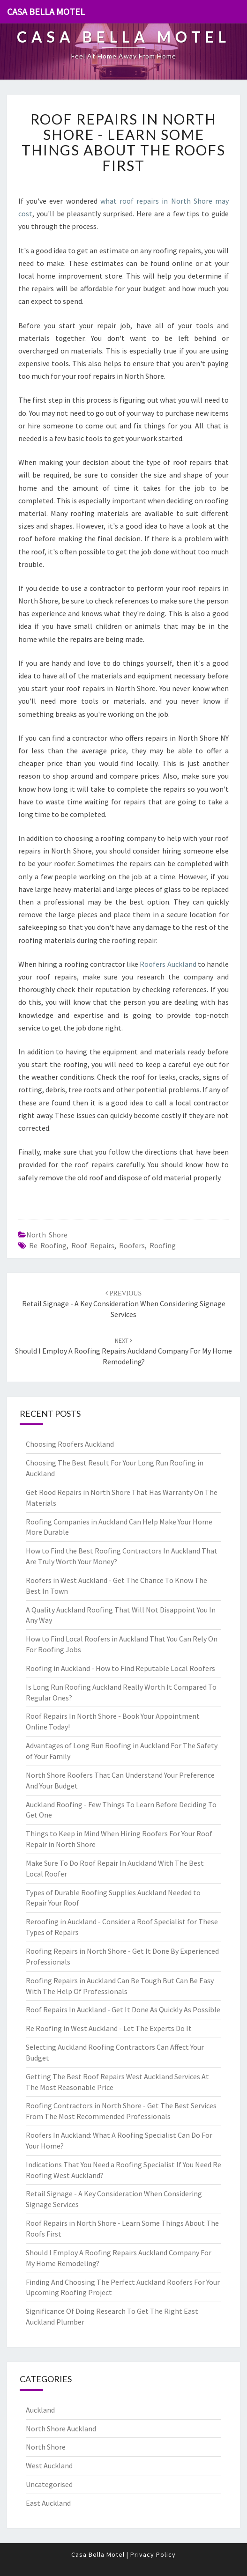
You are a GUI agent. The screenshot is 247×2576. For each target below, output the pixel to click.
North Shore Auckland (61, 2428)
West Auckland (49, 2465)
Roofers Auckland (168, 964)
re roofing (48, 1245)
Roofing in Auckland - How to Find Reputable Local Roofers (120, 1668)
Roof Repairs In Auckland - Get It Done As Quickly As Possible (123, 2009)
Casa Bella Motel (46, 11)
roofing (163, 1245)
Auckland (40, 2409)
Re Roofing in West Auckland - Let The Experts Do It (109, 2028)
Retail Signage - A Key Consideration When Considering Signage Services (123, 1304)
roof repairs (92, 1245)
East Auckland (48, 2503)
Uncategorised (49, 2484)
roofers (132, 1245)
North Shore (46, 1234)
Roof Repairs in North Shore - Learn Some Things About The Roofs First (123, 142)
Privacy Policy (153, 2554)
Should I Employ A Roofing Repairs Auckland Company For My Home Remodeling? (123, 1351)
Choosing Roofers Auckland (70, 1444)
